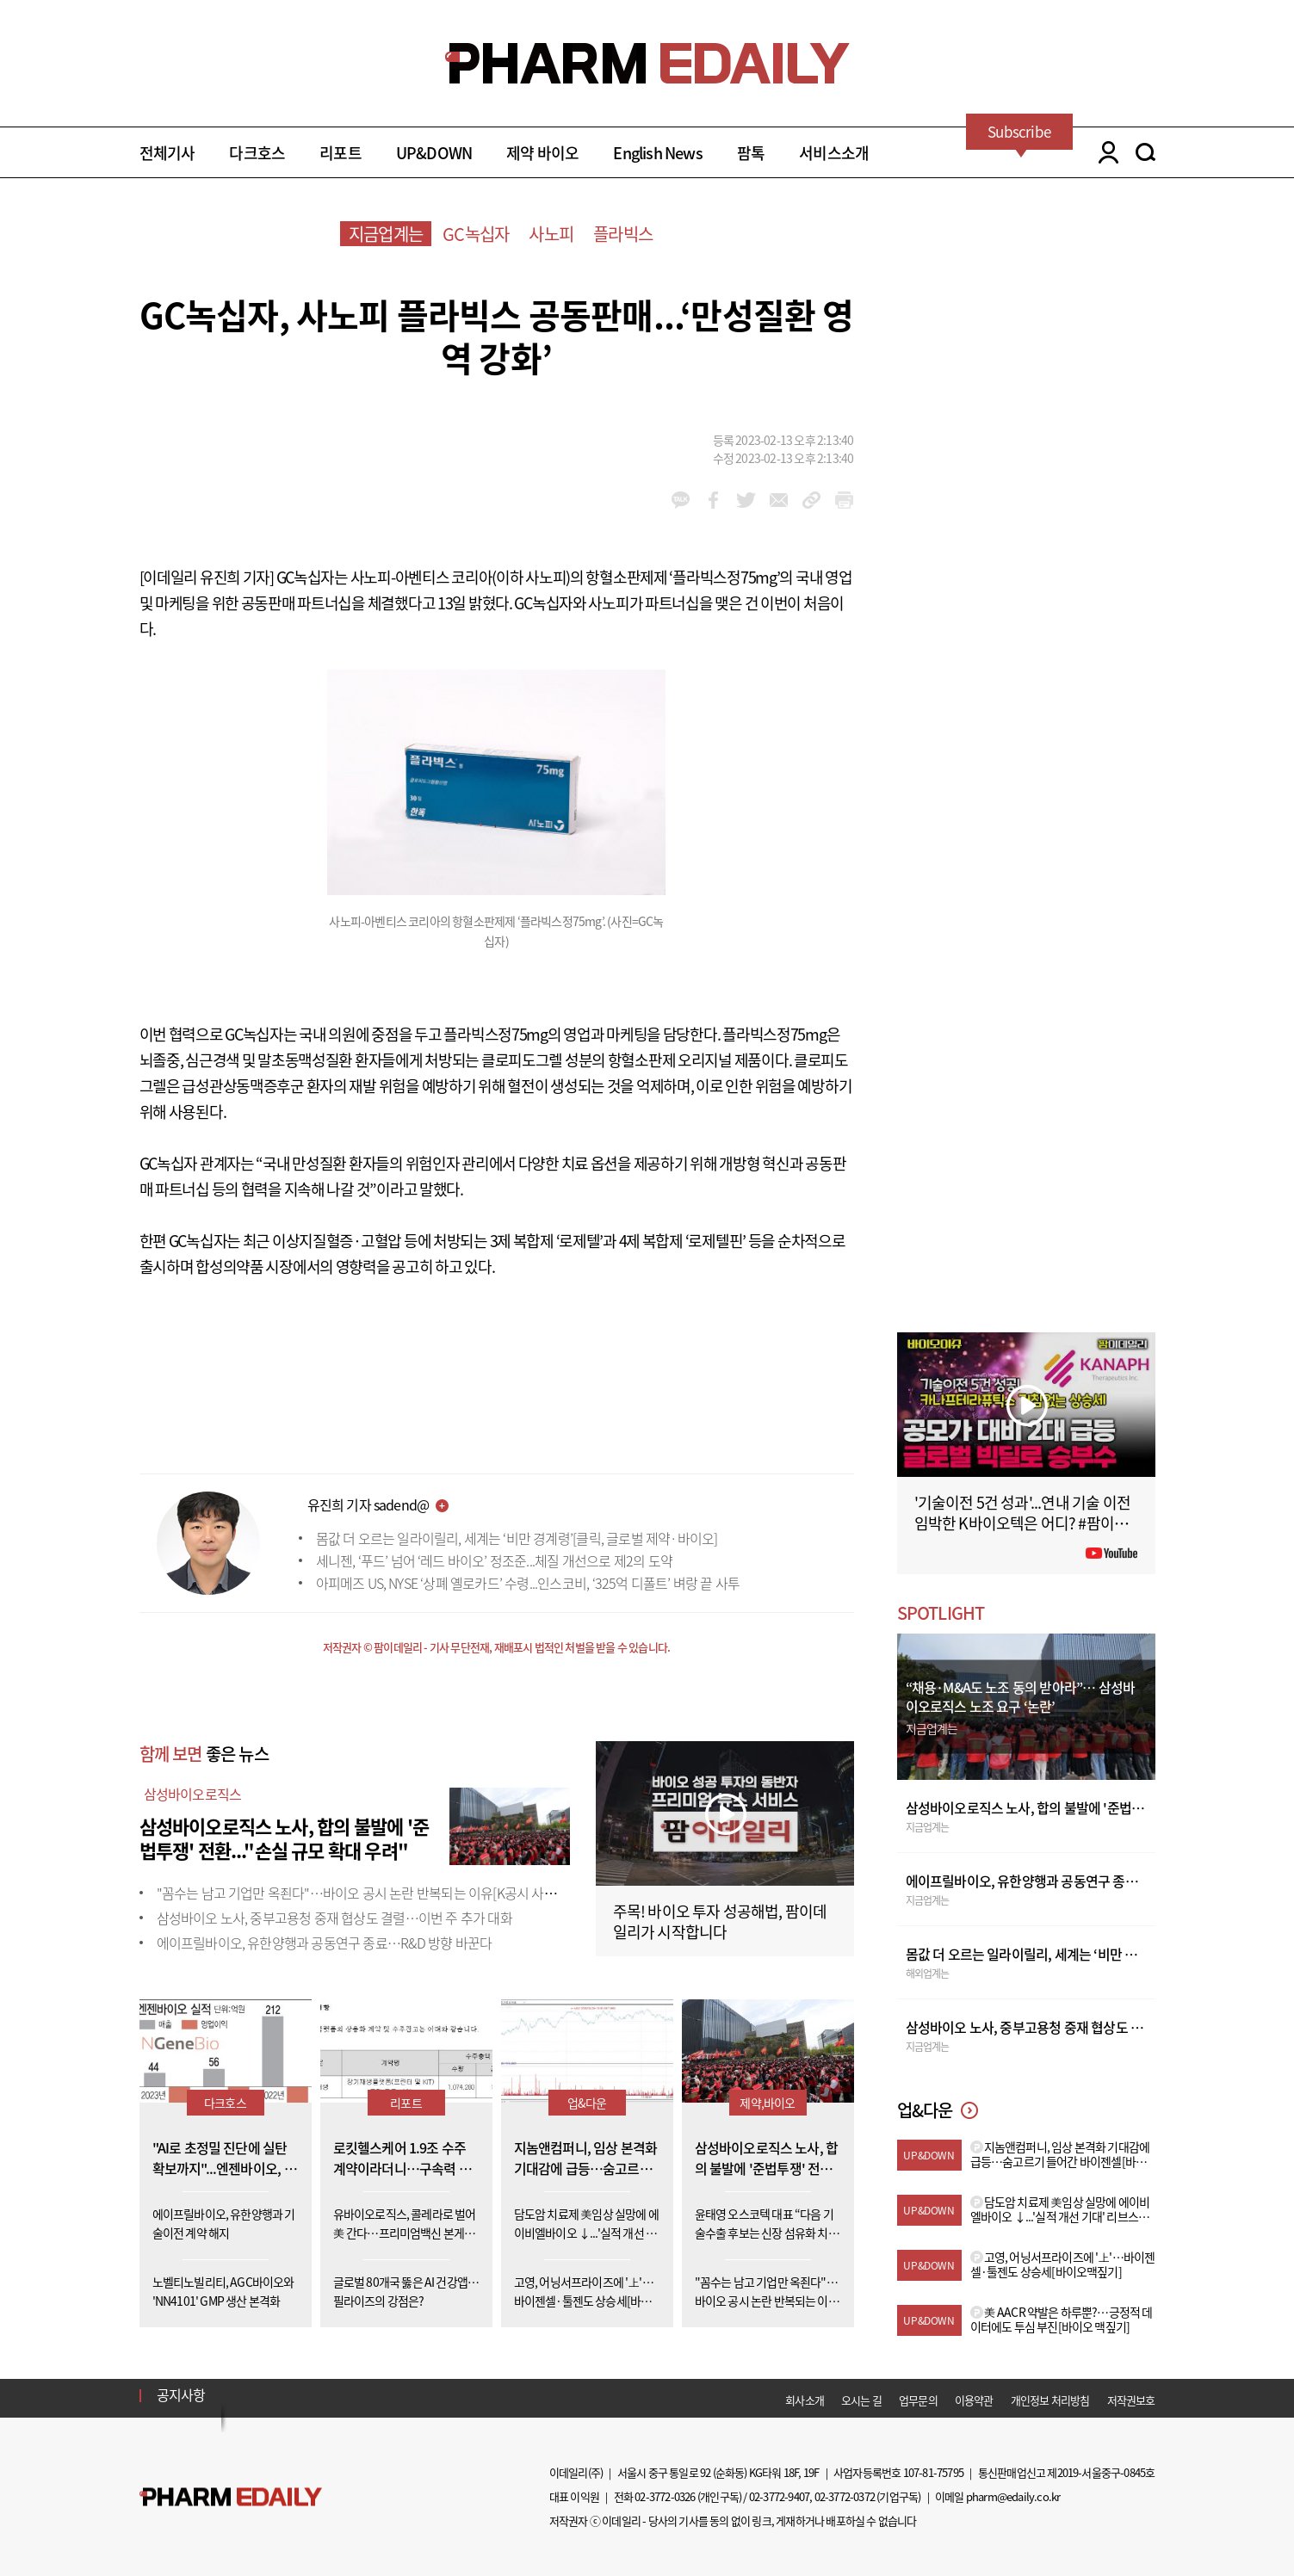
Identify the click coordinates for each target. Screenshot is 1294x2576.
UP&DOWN (434, 152)
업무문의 (918, 2400)
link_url (811, 500)
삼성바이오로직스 (193, 1793)
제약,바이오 (767, 2102)
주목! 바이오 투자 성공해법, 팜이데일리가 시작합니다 (720, 1921)
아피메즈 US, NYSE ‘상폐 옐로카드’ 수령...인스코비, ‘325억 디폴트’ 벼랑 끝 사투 (528, 1582)
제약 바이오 (542, 152)
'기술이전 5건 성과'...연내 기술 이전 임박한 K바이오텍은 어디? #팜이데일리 (1022, 1523)
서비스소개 (834, 152)
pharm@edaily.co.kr (1013, 2496)
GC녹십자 (476, 233)
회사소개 (804, 2400)
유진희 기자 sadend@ (368, 1504)
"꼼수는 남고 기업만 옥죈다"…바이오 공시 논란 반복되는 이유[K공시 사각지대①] (377, 1892)
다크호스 (257, 152)
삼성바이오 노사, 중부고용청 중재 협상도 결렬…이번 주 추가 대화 (334, 1917)
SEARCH (1145, 152)
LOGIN (1104, 152)
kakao (680, 500)
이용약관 (974, 2400)
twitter (746, 500)
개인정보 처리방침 (1050, 2400)
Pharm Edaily (230, 2497)
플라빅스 (623, 233)
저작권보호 (1131, 2400)
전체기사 (167, 152)
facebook (713, 500)
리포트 (340, 152)
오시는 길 (861, 2400)
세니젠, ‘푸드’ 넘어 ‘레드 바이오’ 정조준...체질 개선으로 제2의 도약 (494, 1560)
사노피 (551, 233)
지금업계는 (386, 233)
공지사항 (181, 2394)
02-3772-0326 (665, 2496)
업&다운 (587, 2102)
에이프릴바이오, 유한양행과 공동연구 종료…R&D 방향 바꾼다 (324, 1942)
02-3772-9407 (779, 2496)
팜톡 (751, 152)
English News (657, 152)
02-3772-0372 (844, 2496)
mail (779, 500)
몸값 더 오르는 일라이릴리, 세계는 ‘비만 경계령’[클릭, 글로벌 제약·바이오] (517, 1538)
